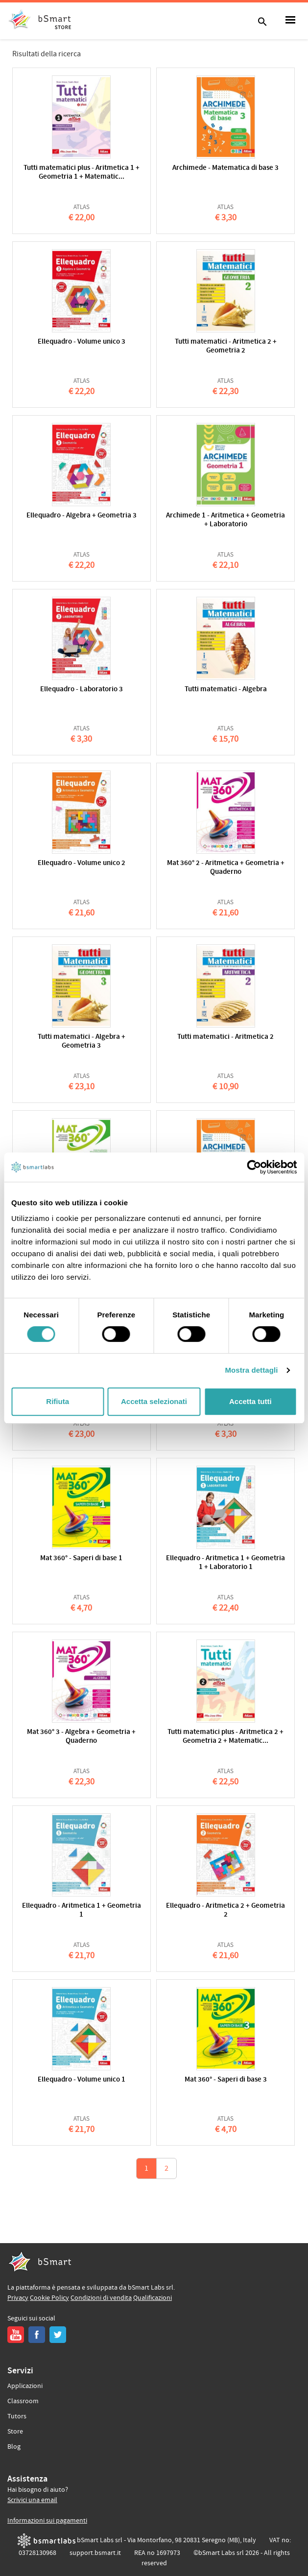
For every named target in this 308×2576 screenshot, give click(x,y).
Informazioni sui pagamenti (47, 2520)
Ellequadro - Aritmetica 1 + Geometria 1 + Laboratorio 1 (225, 1563)
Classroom (23, 2401)
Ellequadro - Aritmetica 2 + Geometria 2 (225, 1910)
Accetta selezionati (154, 1401)
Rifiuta (57, 1401)
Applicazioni (25, 2386)
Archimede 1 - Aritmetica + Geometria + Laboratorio (225, 520)
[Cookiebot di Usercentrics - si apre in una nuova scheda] (254, 1167)
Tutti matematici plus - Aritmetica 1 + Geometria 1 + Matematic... (82, 173)
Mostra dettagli (251, 1370)
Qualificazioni (152, 2298)
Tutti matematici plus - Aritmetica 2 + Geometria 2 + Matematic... (225, 1737)
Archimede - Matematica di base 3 (225, 168)
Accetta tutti (250, 1401)
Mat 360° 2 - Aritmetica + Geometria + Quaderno (225, 868)
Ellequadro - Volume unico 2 (81, 863)
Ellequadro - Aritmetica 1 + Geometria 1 (81, 1910)
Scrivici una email (32, 2500)
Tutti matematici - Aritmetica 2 (225, 1037)
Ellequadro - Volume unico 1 (81, 2079)
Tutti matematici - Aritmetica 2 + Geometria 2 (226, 346)
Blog (14, 2446)
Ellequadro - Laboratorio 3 (81, 689)
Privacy (17, 2298)
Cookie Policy (49, 2298)
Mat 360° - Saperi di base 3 (226, 2079)
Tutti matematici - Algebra (226, 689)
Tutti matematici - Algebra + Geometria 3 (81, 1041)
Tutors (16, 2416)
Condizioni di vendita (101, 2298)
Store (15, 2431)
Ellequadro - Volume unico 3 (81, 342)
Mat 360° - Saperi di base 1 (81, 1558)
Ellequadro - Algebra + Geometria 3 (81, 515)
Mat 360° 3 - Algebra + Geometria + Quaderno (81, 1737)
